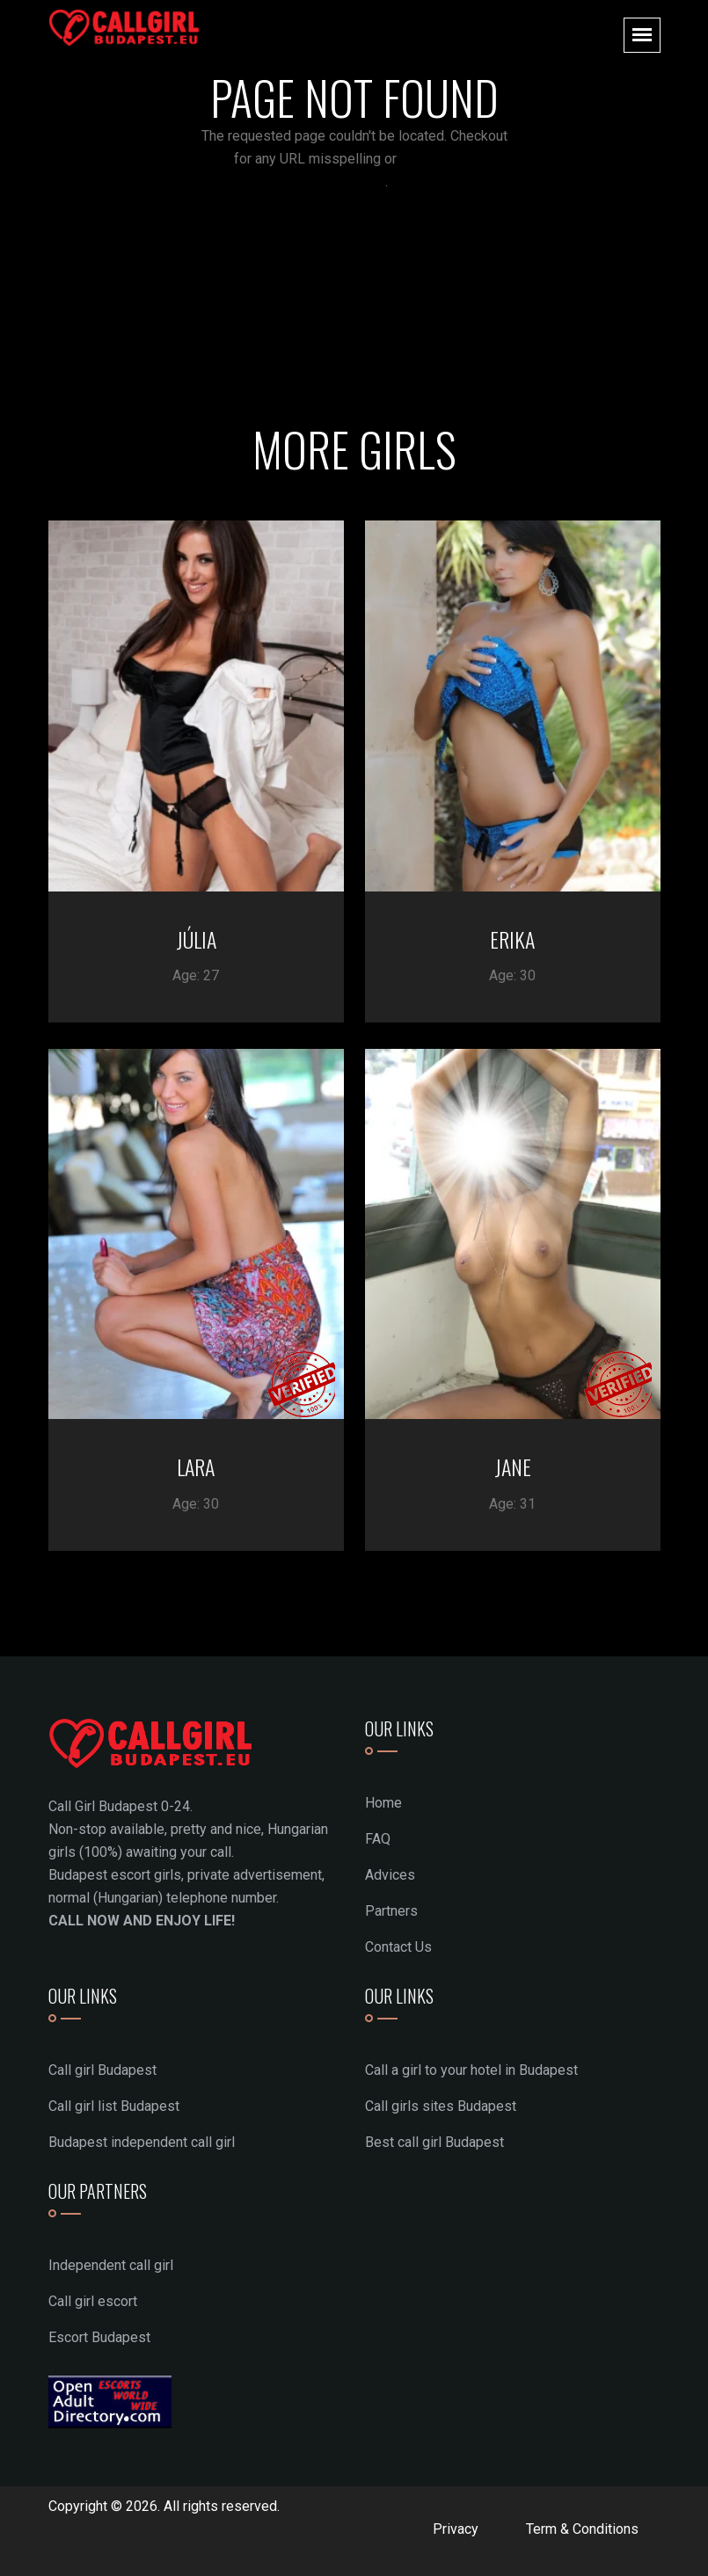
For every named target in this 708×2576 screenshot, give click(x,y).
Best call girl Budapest (434, 2142)
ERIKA (512, 939)
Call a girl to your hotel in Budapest (471, 2070)
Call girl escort (92, 2301)
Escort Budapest (99, 2337)
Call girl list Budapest (113, 2106)
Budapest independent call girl (141, 2142)
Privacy (455, 2529)
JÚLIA (196, 939)
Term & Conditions (582, 2529)
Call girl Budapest (102, 2070)
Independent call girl (110, 2265)
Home (383, 1802)
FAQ (377, 1838)
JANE (512, 1466)
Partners (391, 1911)
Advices (390, 1875)
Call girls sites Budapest (440, 2106)
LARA (196, 1466)
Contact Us (398, 1947)
